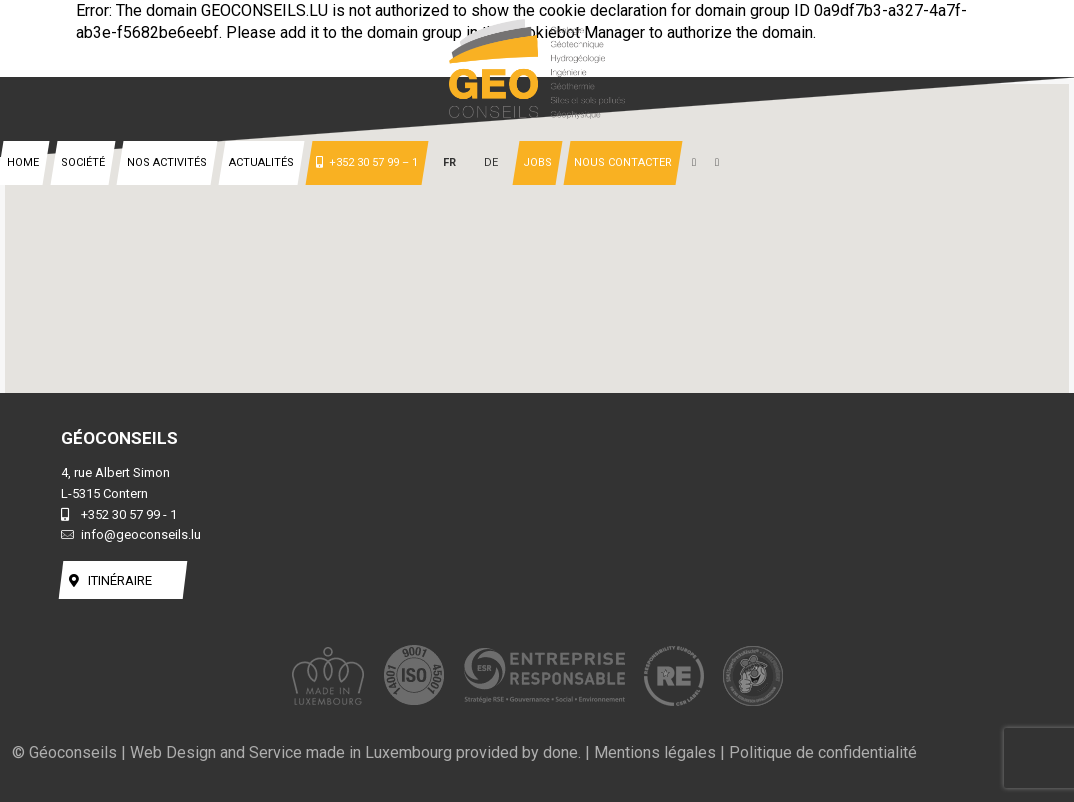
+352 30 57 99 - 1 (119, 514)
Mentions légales (655, 752)
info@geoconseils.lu (131, 534)
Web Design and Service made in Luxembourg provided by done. (355, 752)
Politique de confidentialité (823, 752)
